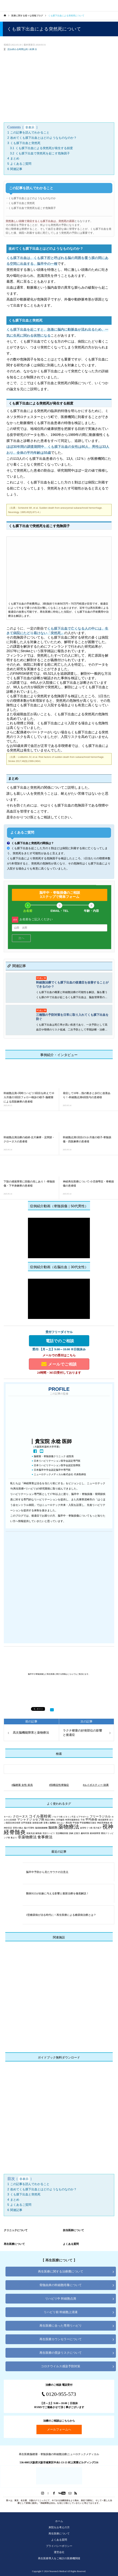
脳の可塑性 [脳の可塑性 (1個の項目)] (29, 1828)
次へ (21, 938)
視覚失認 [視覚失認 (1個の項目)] (30, 1833)
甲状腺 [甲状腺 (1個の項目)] (76, 1823)
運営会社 (59, 2552)
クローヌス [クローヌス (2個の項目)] (20, 1816)
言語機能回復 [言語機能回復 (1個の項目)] (62, 1833)
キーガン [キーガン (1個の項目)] (8, 1817)
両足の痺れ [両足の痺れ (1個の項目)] (50, 1820)
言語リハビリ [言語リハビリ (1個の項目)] (48, 1833)
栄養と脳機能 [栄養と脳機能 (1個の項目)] (49, 1823)
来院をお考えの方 (59, 2527)
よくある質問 (59, 2539)
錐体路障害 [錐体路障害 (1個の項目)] (95, 1833)
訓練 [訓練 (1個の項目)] (71, 1833)
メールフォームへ (59, 2429)
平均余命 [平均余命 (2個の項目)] (91, 1819)
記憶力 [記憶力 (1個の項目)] (77, 1833)
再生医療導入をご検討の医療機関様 (59, 2558)
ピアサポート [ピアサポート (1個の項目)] (82, 1817)
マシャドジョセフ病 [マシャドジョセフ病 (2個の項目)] (30, 1819)
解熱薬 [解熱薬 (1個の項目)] (38, 1833)
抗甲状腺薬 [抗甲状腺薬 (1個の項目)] (26, 1823)
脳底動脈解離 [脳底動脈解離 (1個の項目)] (41, 1828)
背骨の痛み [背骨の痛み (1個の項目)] (18, 1828)
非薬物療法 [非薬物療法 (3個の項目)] (27, 1837)
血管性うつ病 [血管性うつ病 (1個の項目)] (86, 1828)
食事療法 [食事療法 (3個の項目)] (44, 1837)
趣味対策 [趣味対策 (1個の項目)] (85, 1833)
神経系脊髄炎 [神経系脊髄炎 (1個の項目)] (103, 1823)
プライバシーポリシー (59, 2545)
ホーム (59, 2521)
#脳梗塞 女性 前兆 (22, 1784)
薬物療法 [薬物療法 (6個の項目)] (68, 1827)
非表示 (29, 127)
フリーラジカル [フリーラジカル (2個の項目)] (100, 1816)
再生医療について (59, 2533)
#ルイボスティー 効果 (96, 1784)
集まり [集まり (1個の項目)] (14, 1838)
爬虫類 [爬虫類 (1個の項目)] (69, 1823)
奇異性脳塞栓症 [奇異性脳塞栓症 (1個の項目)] (72, 1820)
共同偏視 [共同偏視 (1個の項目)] (60, 1820)
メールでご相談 (59, 1364)
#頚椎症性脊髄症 (59, 1784)
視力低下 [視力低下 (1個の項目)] (97, 1828)
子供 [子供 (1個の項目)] (82, 1820)
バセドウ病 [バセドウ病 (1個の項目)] (57, 1817)
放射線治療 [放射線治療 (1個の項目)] (37, 1823)
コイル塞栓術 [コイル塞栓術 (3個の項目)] (40, 1816)
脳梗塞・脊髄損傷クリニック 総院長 (54, 1456)
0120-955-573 (61, 2394)
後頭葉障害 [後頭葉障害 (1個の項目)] (103, 1820)
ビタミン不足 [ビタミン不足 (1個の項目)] (69, 1817)
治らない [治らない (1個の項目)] (61, 1823)
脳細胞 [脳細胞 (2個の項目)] (52, 1827)
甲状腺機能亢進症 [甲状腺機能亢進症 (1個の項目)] (88, 1823)
